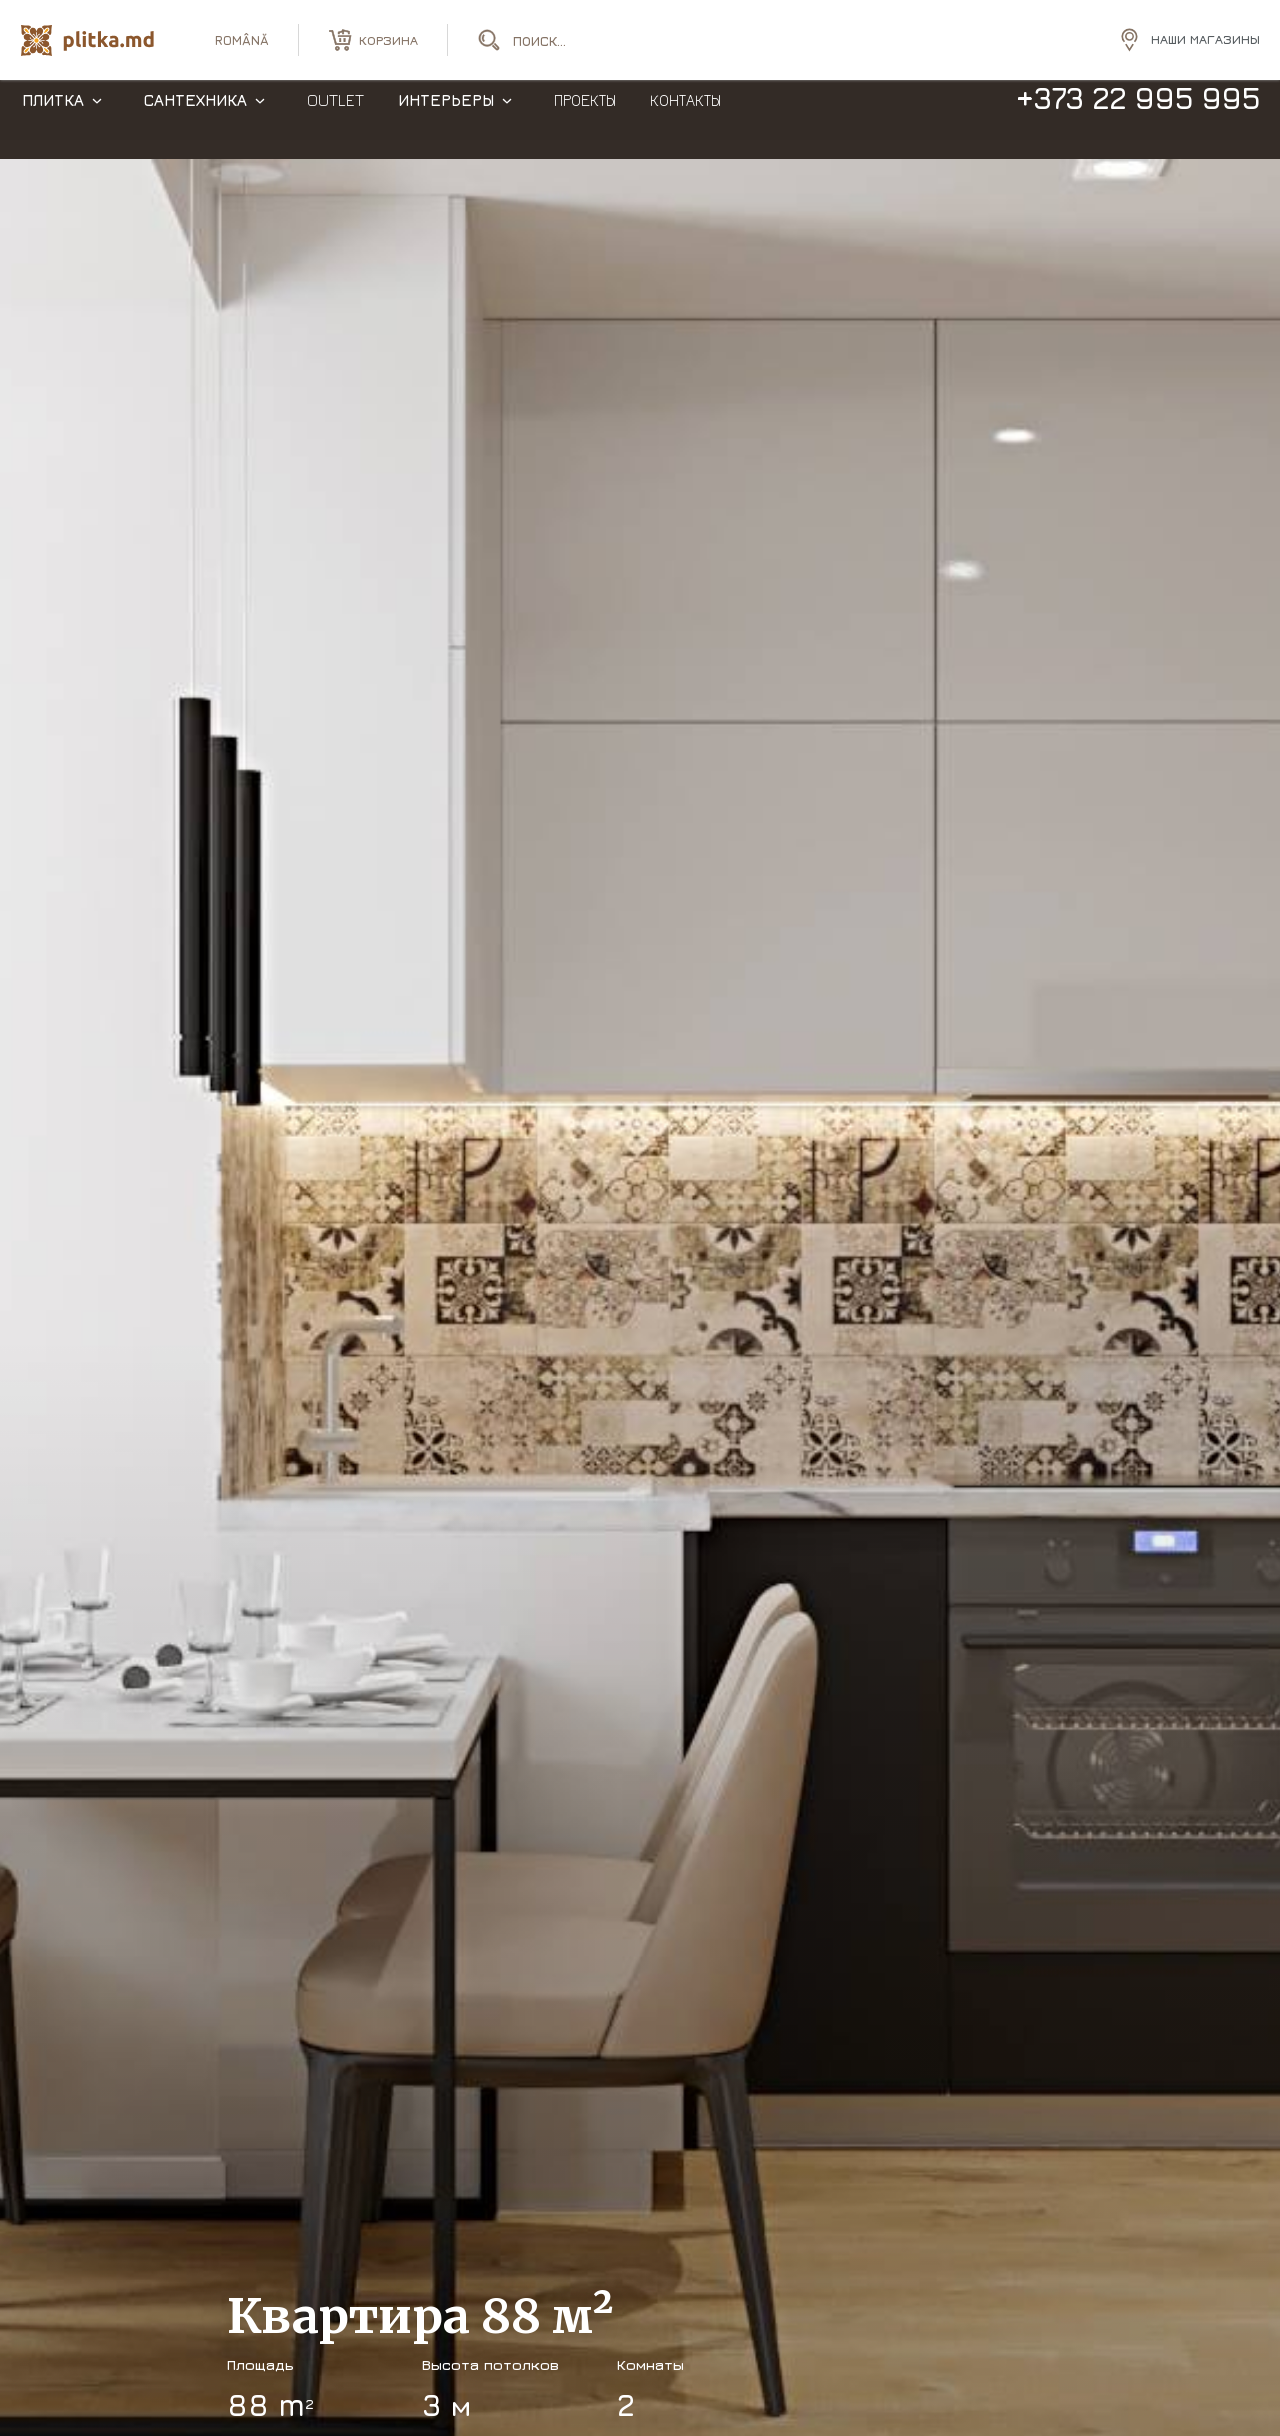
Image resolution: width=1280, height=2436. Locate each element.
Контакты (685, 120)
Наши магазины (1205, 39)
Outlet (335, 120)
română (242, 40)
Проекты (585, 120)
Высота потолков (490, 2364)
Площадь (260, 2364)
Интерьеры (446, 120)
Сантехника (195, 120)
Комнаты (650, 2364)
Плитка (53, 120)
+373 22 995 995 (1137, 118)
